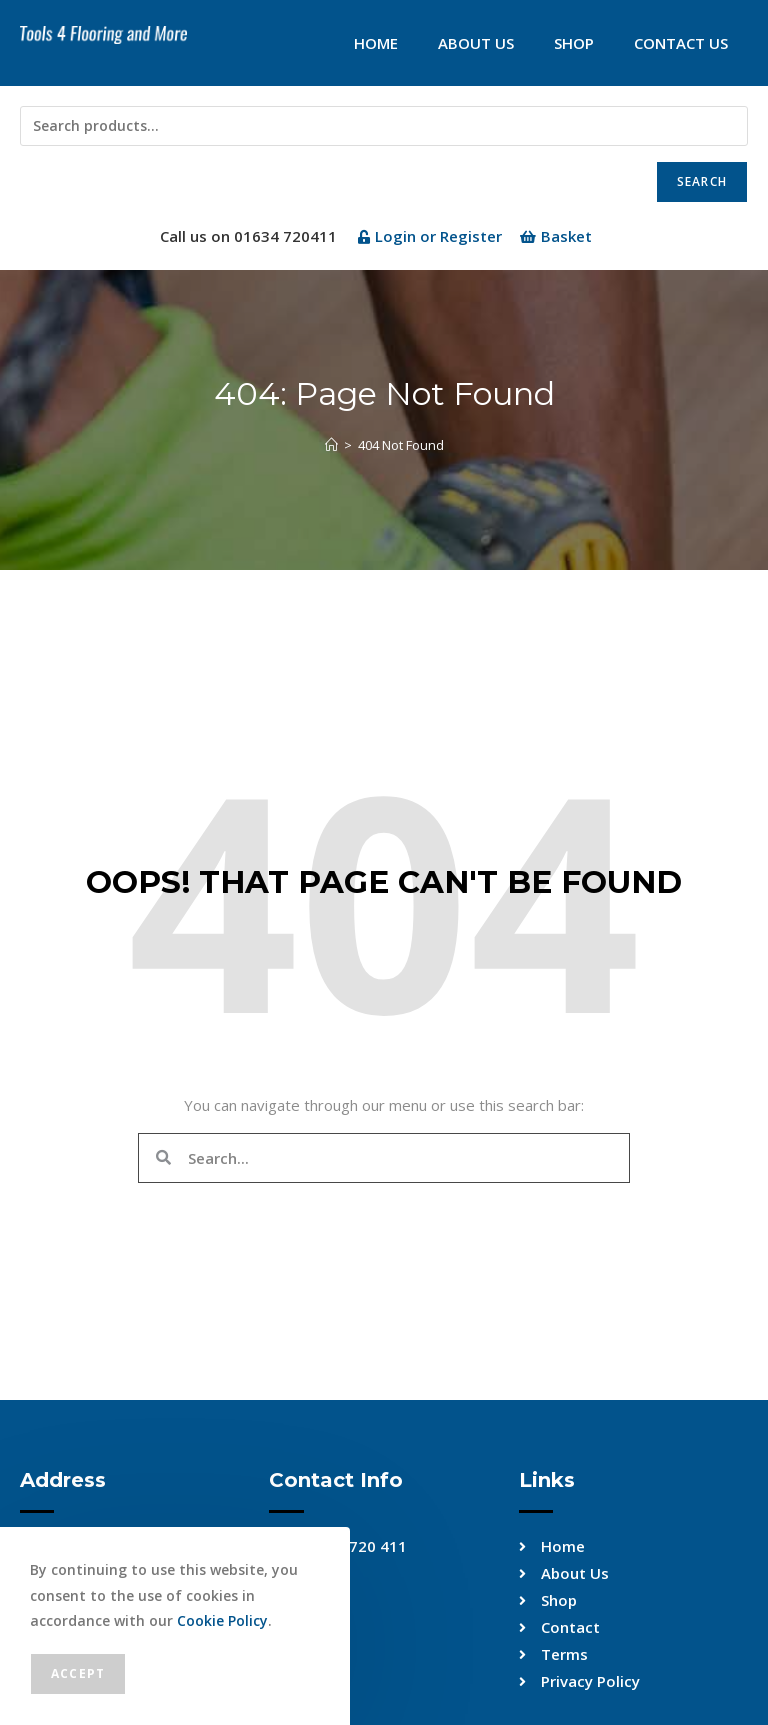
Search (702, 181)
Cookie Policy (222, 1620)
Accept (78, 1673)
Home (376, 43)
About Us (476, 43)
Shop (574, 43)
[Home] (331, 445)
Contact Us (681, 43)
